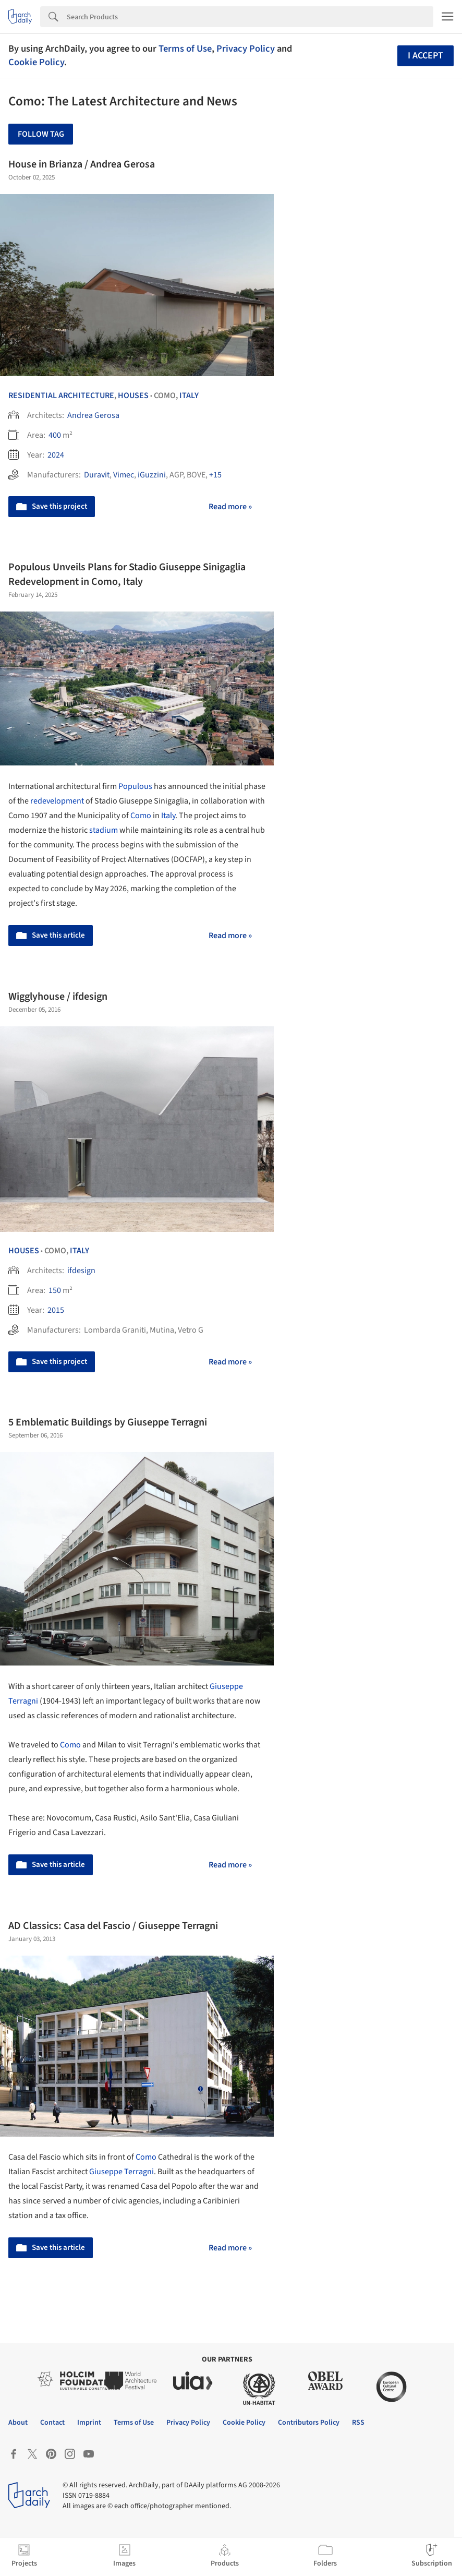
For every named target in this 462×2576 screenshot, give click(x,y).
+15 (215, 475)
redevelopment (57, 801)
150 (54, 1290)
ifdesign (81, 1270)
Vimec (123, 475)
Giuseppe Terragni (121, 2171)
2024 (55, 455)
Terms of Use (185, 48)
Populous (135, 786)
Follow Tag (41, 134)
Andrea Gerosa (93, 415)
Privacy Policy (245, 48)
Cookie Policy (36, 62)
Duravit (97, 475)
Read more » (230, 506)
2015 (55, 1310)
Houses (133, 395)
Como (140, 815)
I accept (425, 55)
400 (54, 435)
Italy (189, 395)
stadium (103, 830)
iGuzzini (152, 475)
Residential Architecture (61, 395)
